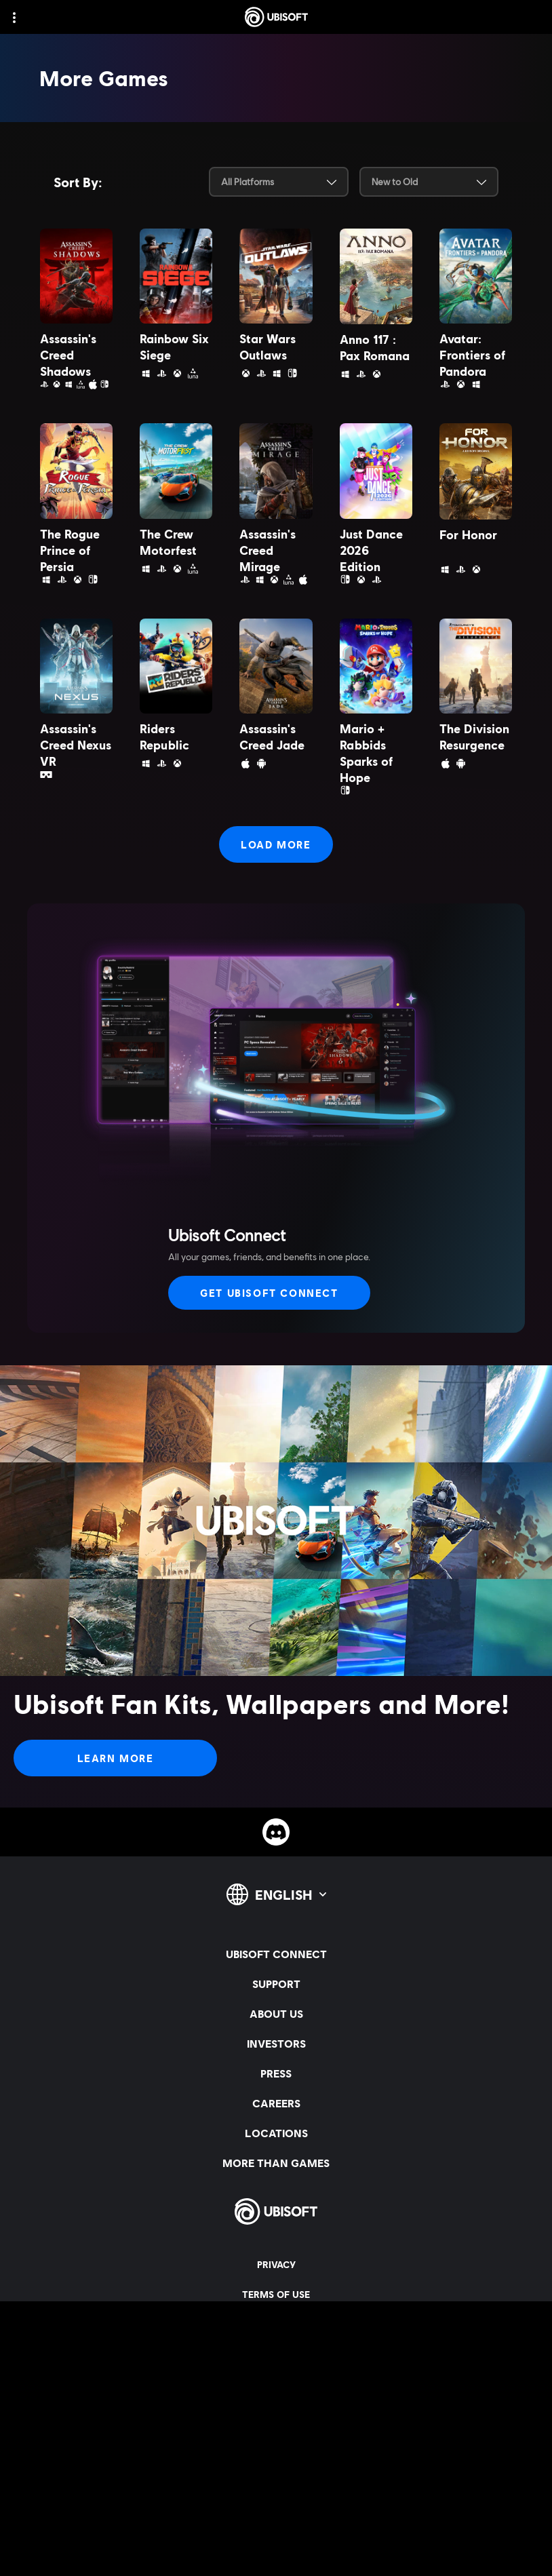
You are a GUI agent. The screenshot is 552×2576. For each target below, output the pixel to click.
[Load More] (275, 844)
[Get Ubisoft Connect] (269, 1293)
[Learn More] (115, 1758)
